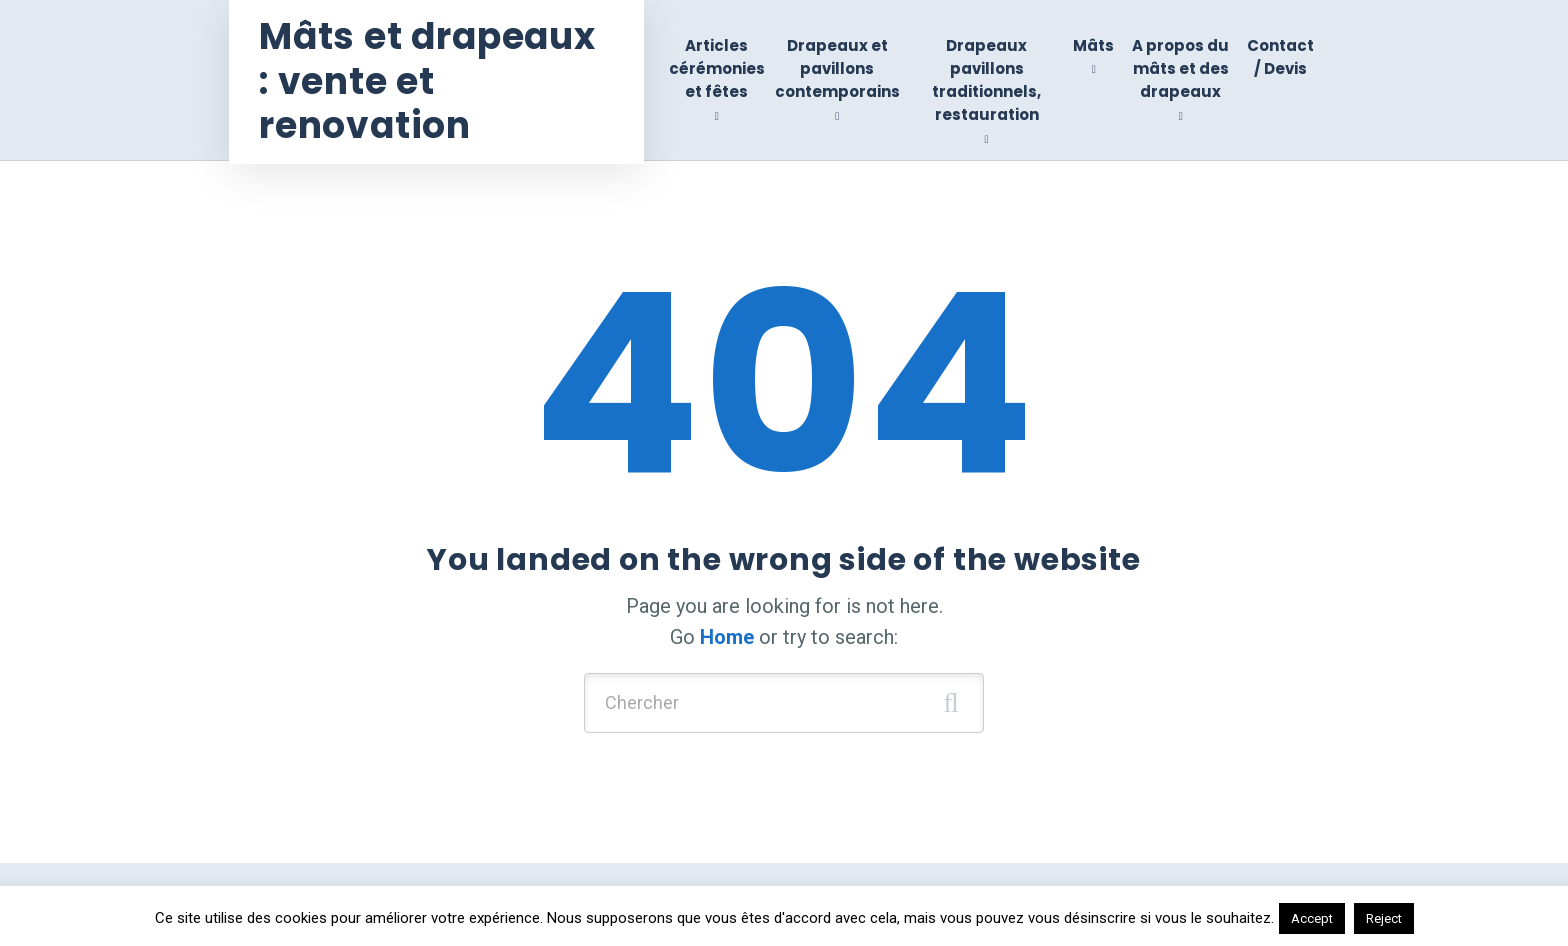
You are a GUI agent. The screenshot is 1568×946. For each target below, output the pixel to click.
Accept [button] (1312, 918)
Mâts (1093, 45)
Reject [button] (1384, 918)
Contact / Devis (1280, 57)
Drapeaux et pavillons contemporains (837, 69)
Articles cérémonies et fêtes (717, 69)
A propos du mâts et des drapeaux (1180, 69)
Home (727, 637)
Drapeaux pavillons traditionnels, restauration (986, 80)
